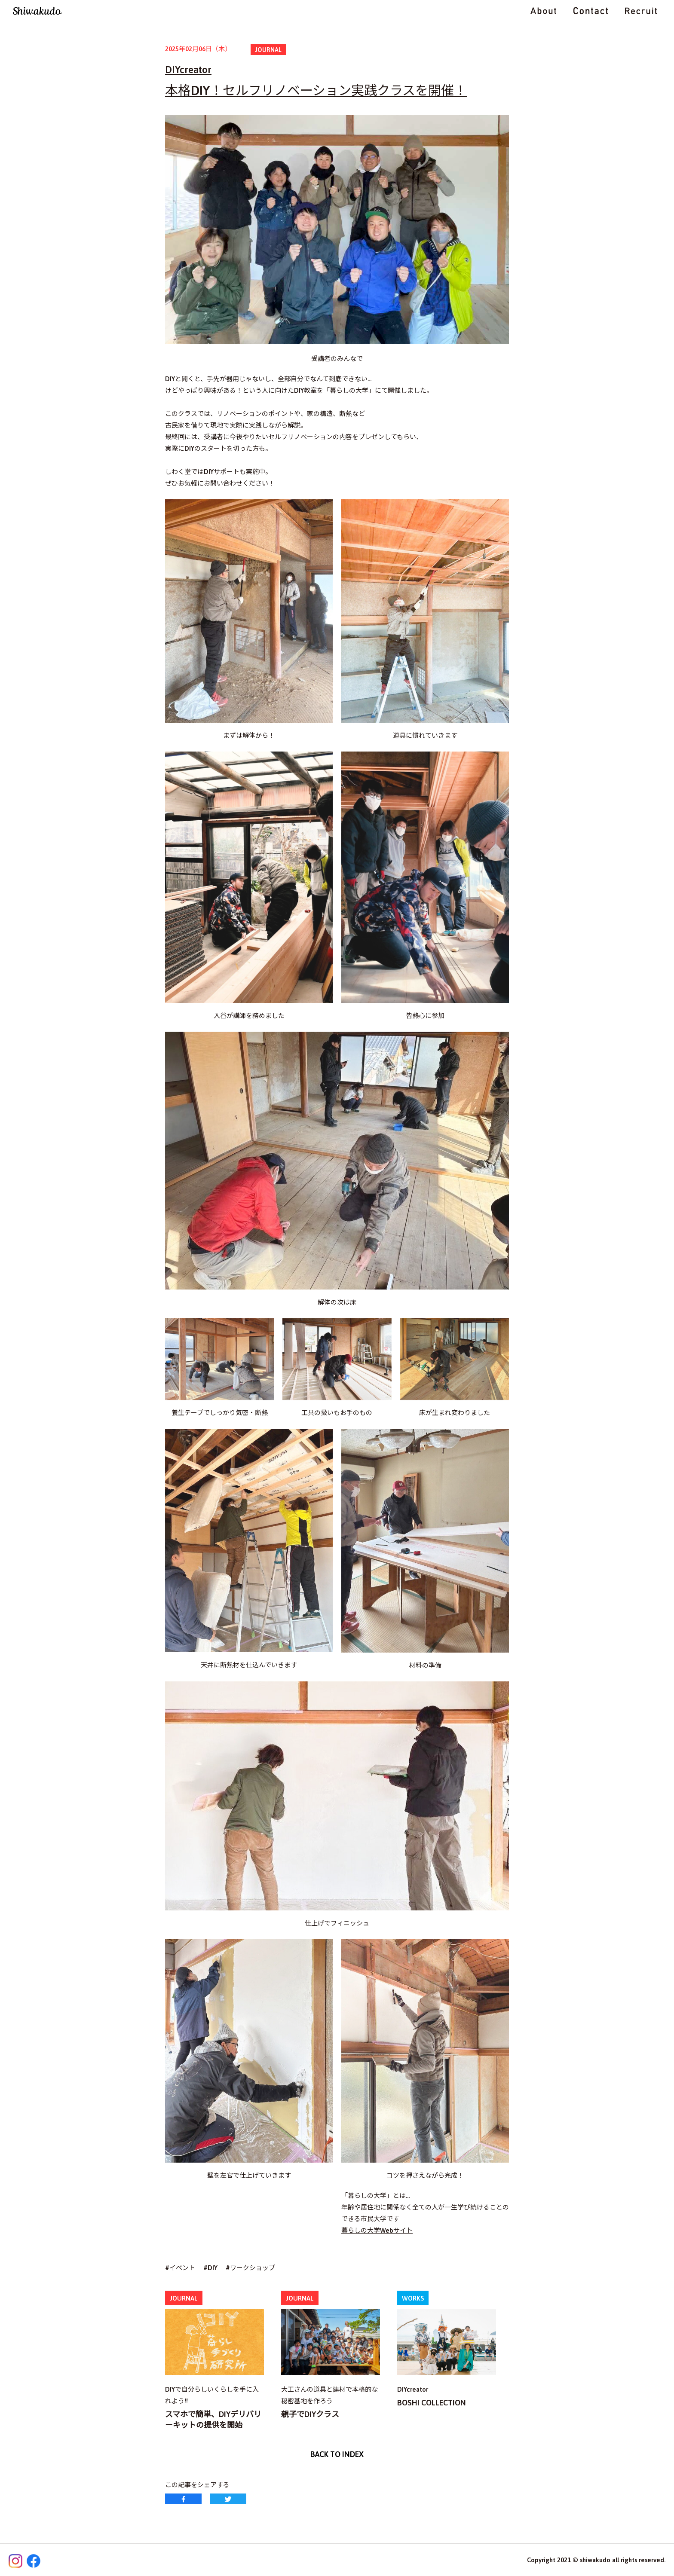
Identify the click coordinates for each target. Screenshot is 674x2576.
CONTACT (590, 10)
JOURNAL (268, 49)
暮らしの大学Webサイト (377, 2230)
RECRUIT (640, 10)
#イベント (180, 2267)
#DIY (210, 2267)
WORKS (413, 2298)
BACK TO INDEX (337, 2454)
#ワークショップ (250, 2267)
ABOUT (543, 10)
